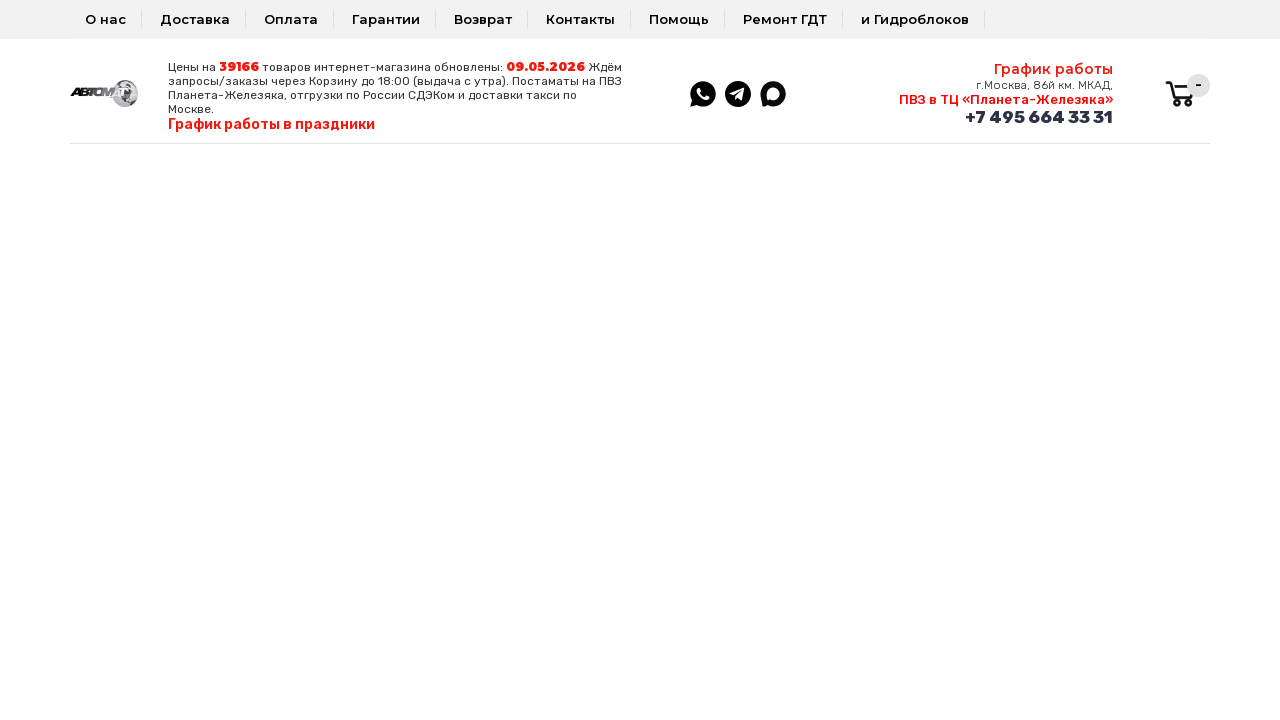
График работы (1053, 69)
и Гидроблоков (915, 19)
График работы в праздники (271, 124)
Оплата (291, 19)
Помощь (679, 19)
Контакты (580, 19)
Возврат (483, 19)
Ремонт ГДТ (785, 19)
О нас (105, 19)
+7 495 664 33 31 (1039, 117)
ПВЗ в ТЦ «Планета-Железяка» (1006, 99)
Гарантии (386, 19)
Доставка (195, 19)
